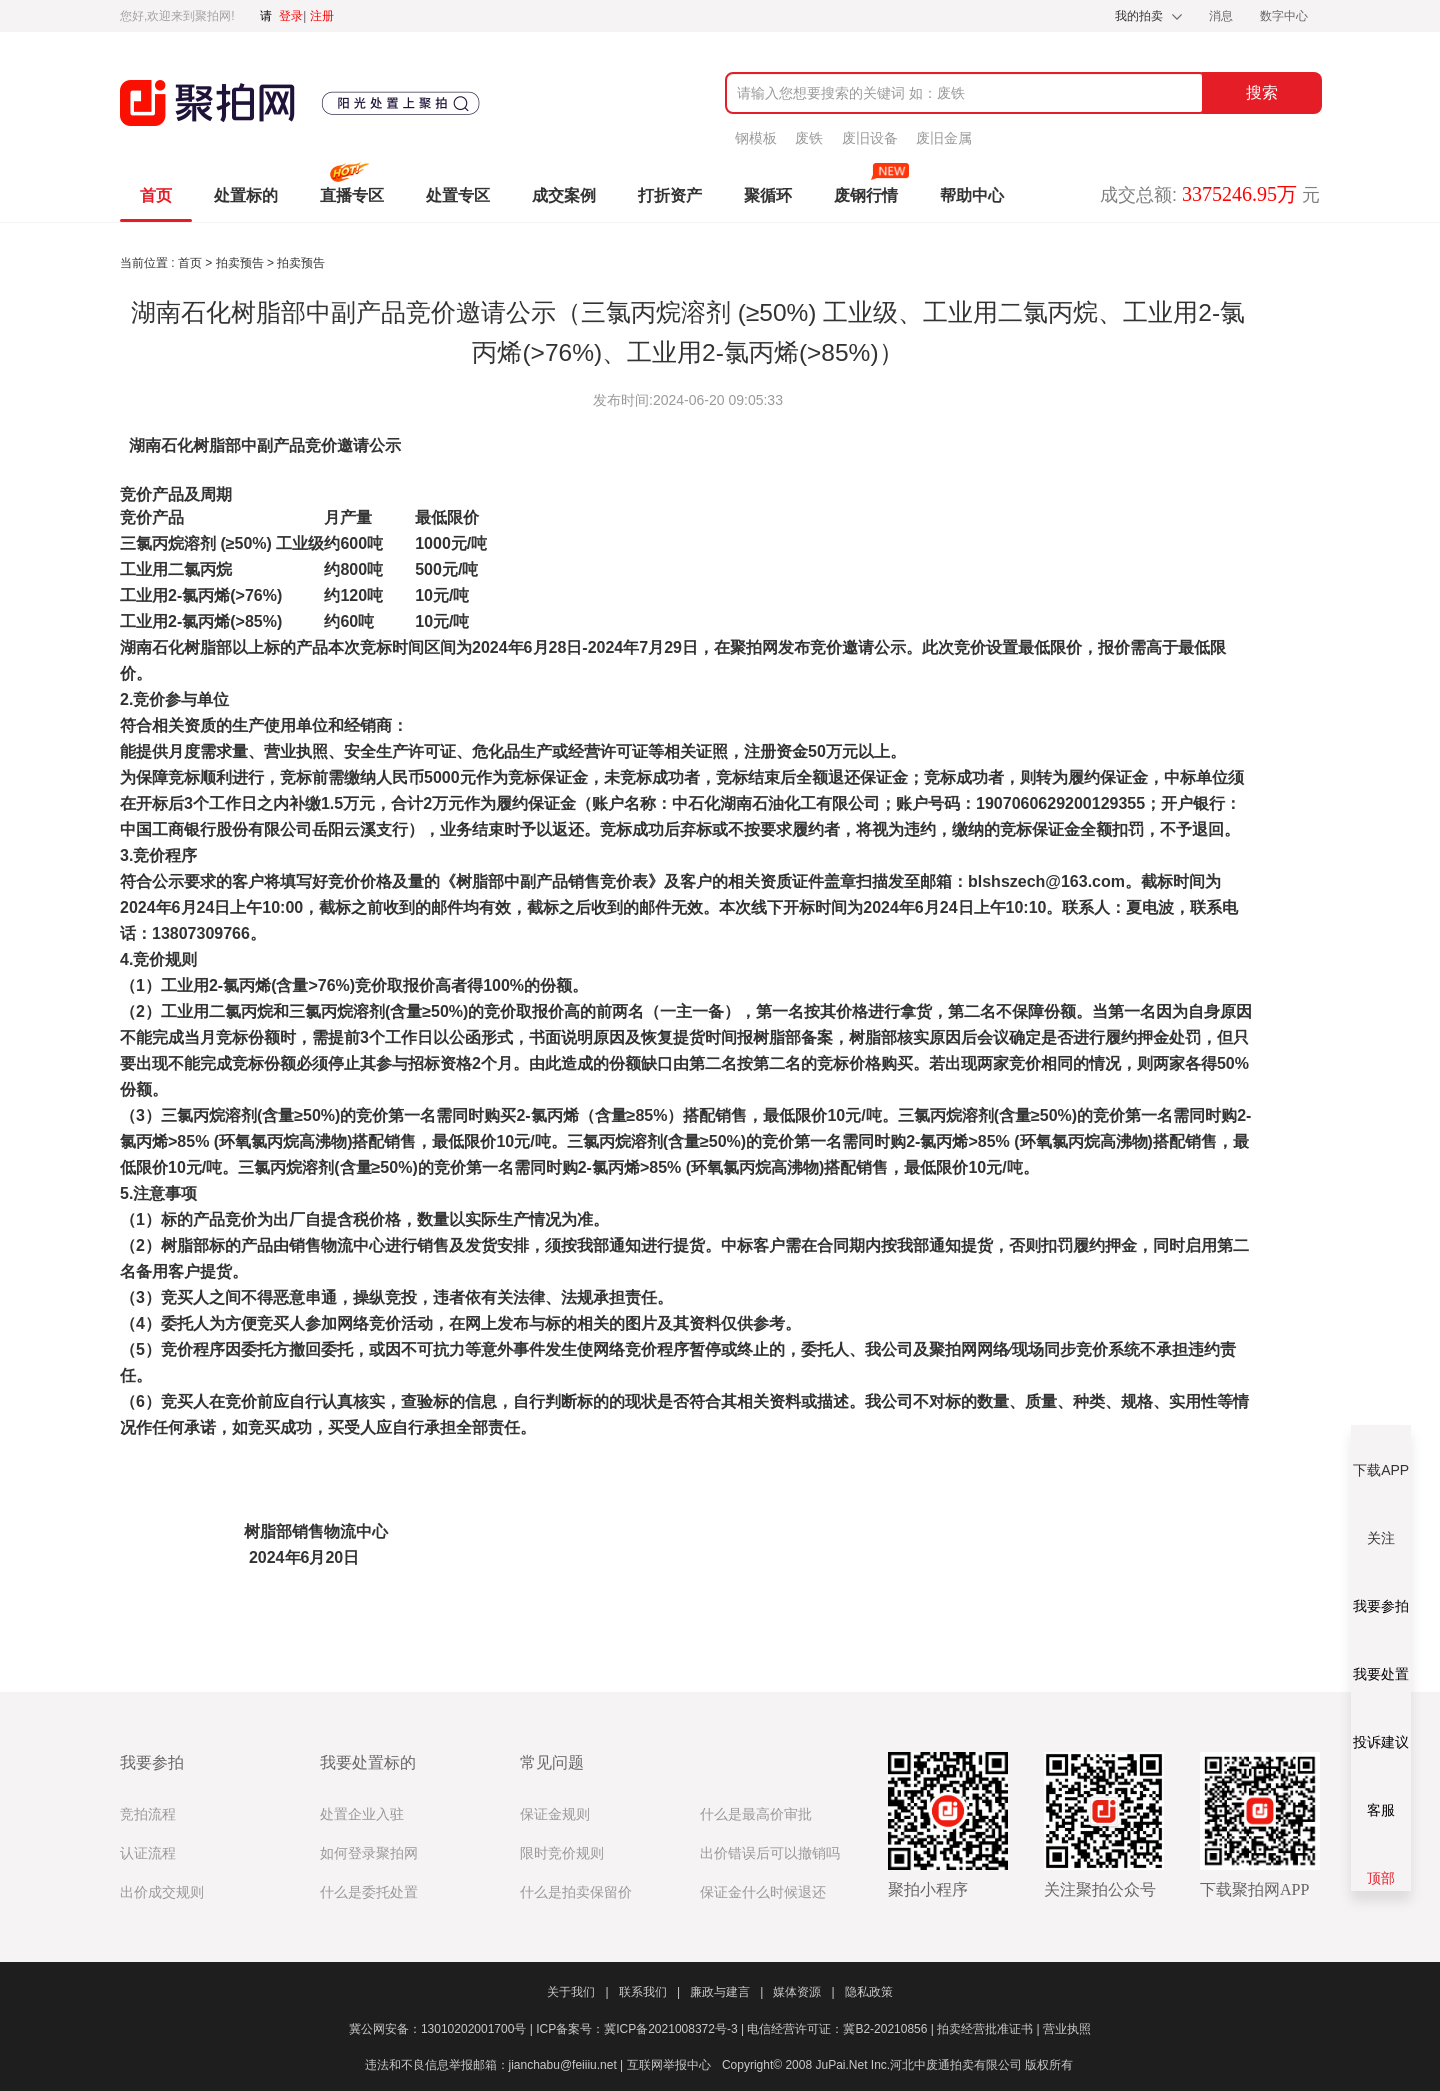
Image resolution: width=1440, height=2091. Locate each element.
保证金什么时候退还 (763, 1892)
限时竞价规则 (562, 1853)
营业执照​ (1067, 2029)
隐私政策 (869, 1992)
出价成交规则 (162, 1892)
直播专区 (352, 195)
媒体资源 (803, 1992)
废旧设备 (870, 138)
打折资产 (670, 195)
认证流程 (148, 1853)
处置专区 (458, 195)
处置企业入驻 (362, 1814)
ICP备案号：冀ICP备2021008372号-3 (641, 2029)
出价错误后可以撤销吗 (770, 1853)
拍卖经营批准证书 (990, 2029)
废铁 (809, 138)
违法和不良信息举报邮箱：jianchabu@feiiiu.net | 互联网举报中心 (538, 2065)
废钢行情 (866, 195)
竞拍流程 (148, 1814)
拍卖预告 (241, 263)
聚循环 (768, 195)
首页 (156, 195)
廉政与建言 (726, 1992)
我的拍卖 (1139, 16)
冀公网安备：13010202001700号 (442, 2029)
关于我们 (577, 1992)
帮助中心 (972, 195)
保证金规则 (555, 1814)
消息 (1222, 16)
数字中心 (1284, 16)
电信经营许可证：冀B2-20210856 (842, 2029)
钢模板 (756, 138)
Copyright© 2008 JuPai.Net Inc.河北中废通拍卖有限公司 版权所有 (898, 2065)
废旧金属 (944, 138)
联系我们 (649, 1992)
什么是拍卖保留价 (576, 1892)
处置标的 (246, 195)
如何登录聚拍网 (369, 1853)
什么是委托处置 (369, 1892)
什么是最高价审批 (756, 1814)
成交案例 (564, 195)
